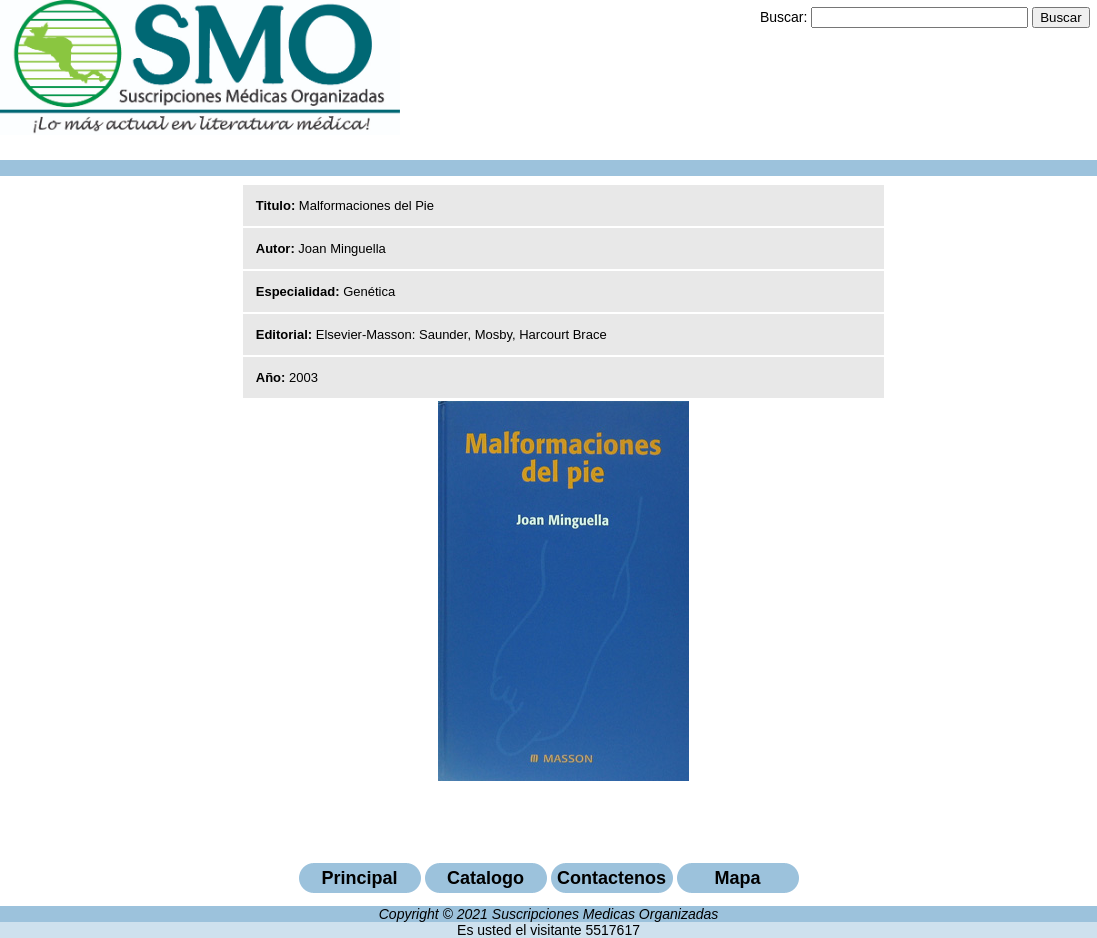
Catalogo (485, 878)
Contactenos (611, 878)
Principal (359, 878)
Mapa (737, 878)
